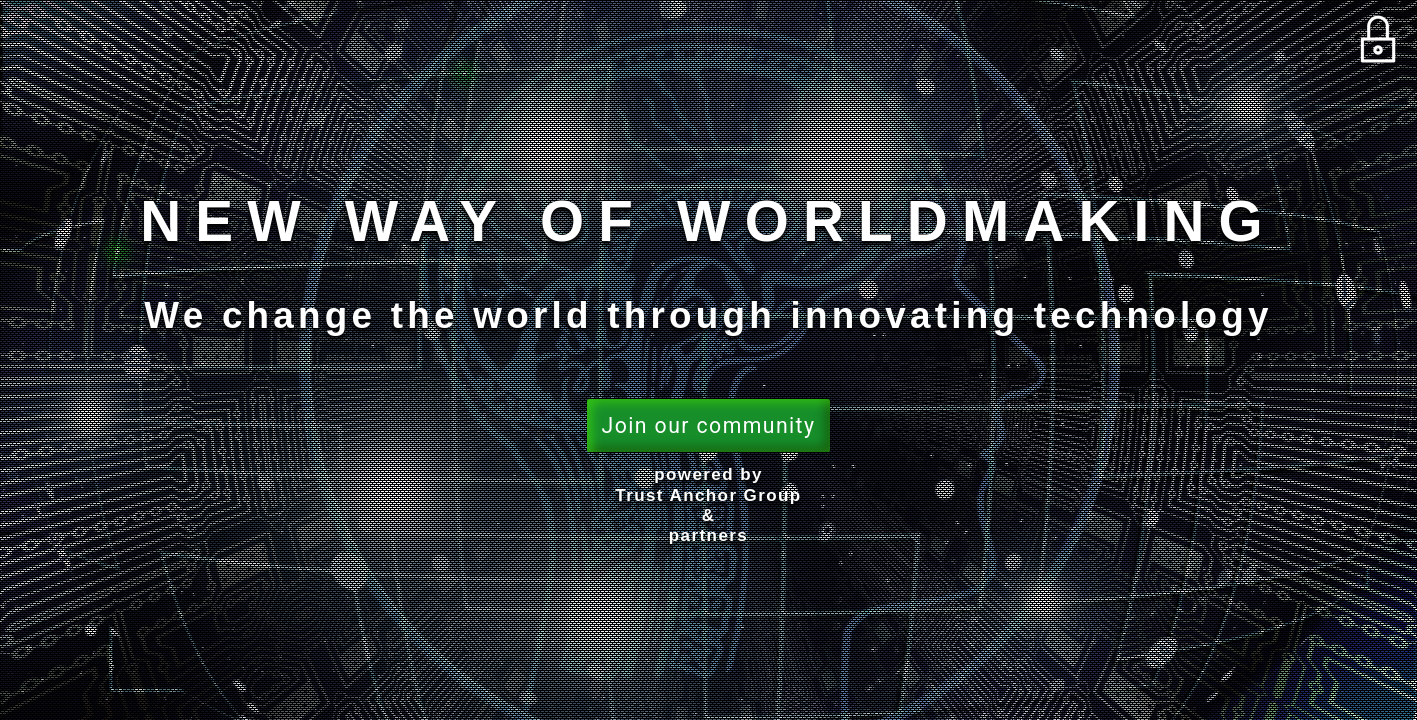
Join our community (709, 425)
